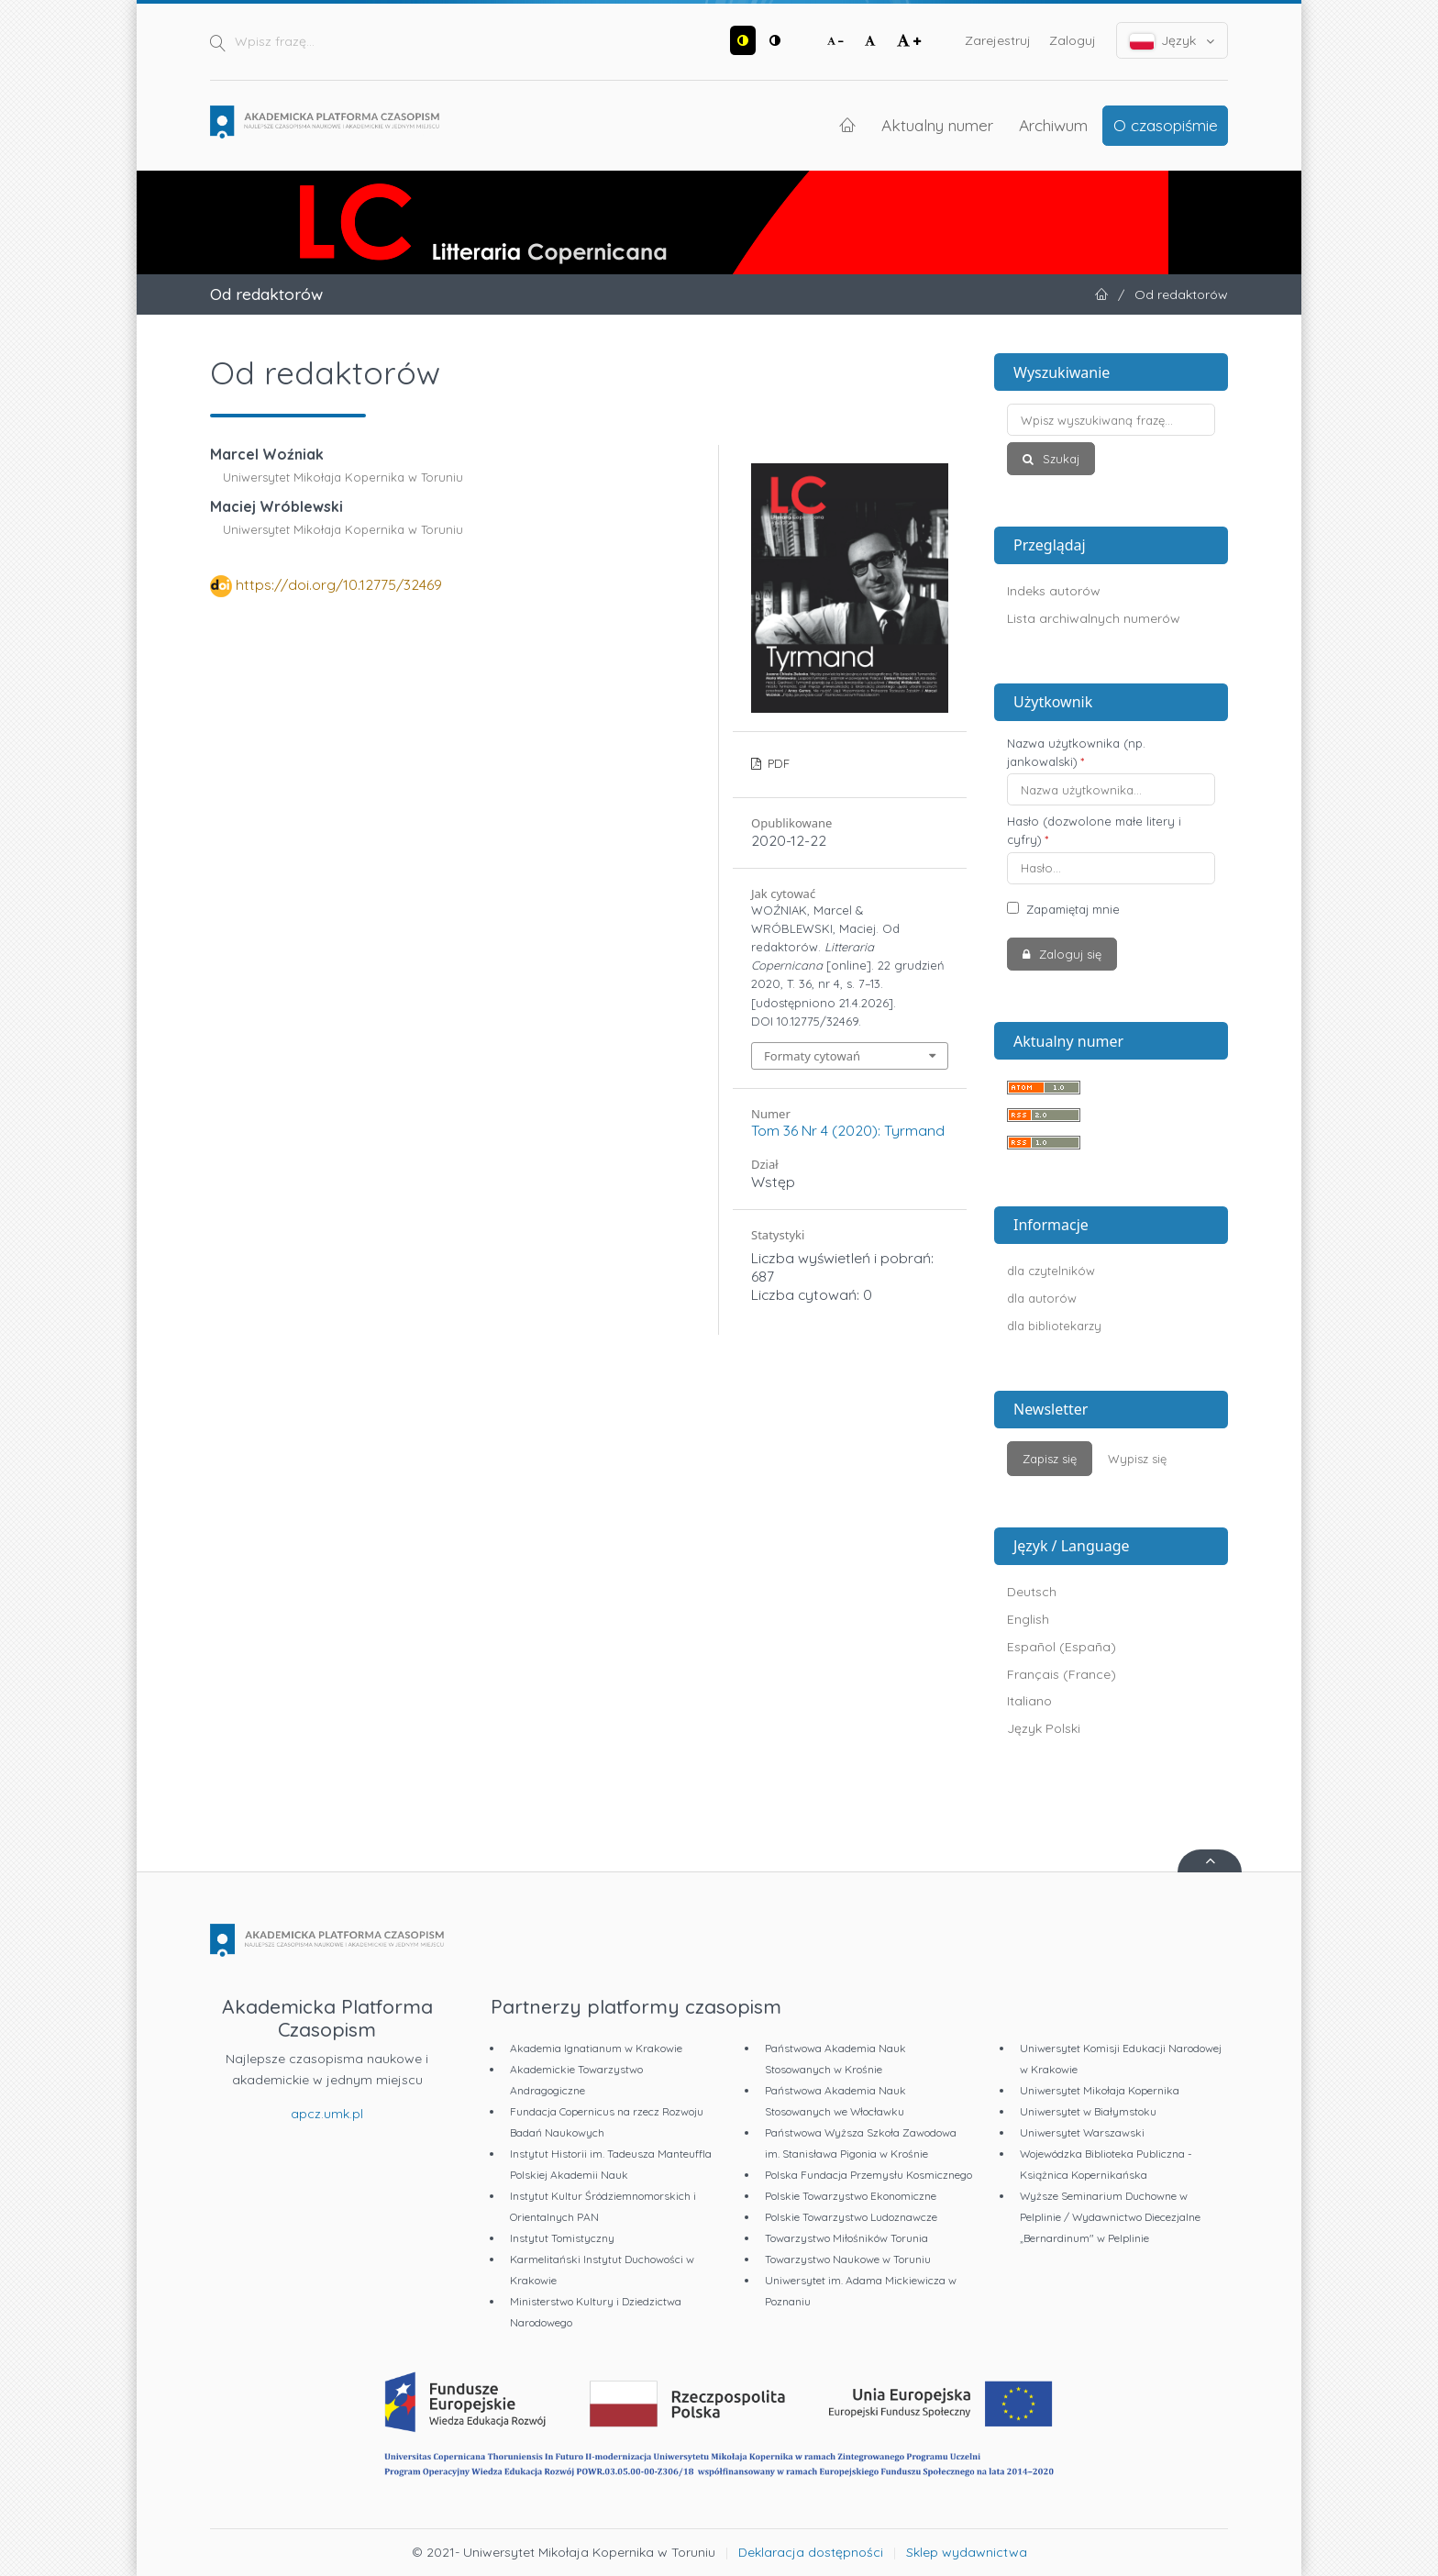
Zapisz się (1050, 1458)
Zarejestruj (998, 40)
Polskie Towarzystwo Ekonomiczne (850, 2196)
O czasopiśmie (1165, 125)
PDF (777, 763)
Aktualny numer (937, 125)
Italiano (1029, 1701)
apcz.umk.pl (327, 2113)
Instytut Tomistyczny (562, 2238)
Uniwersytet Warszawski (1082, 2132)
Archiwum (1053, 125)
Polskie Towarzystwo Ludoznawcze (851, 2217)
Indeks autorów (1054, 591)
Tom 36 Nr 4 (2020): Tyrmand (848, 1130)
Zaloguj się (1068, 954)
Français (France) (1061, 1674)
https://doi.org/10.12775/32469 (339, 584)
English (1028, 1619)
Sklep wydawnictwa (966, 2552)
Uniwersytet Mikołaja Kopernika (1099, 2090)
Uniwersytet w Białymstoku (1088, 2111)
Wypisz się (1137, 1458)
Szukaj (1059, 458)
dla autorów (1042, 1298)
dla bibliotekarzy (1054, 1325)
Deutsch (1031, 1591)
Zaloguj (1072, 40)
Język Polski (1043, 1728)
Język (1172, 41)
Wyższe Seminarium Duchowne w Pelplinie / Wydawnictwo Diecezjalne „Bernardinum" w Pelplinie (1110, 2217)
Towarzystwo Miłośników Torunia (846, 2238)
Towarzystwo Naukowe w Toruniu (848, 2259)
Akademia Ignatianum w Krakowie (596, 2048)
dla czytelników (1051, 1270)
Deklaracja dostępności (810, 2552)
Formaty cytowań (812, 1056)
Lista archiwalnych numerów (1093, 618)
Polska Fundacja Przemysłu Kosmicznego (868, 2175)
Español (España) (1061, 1646)
